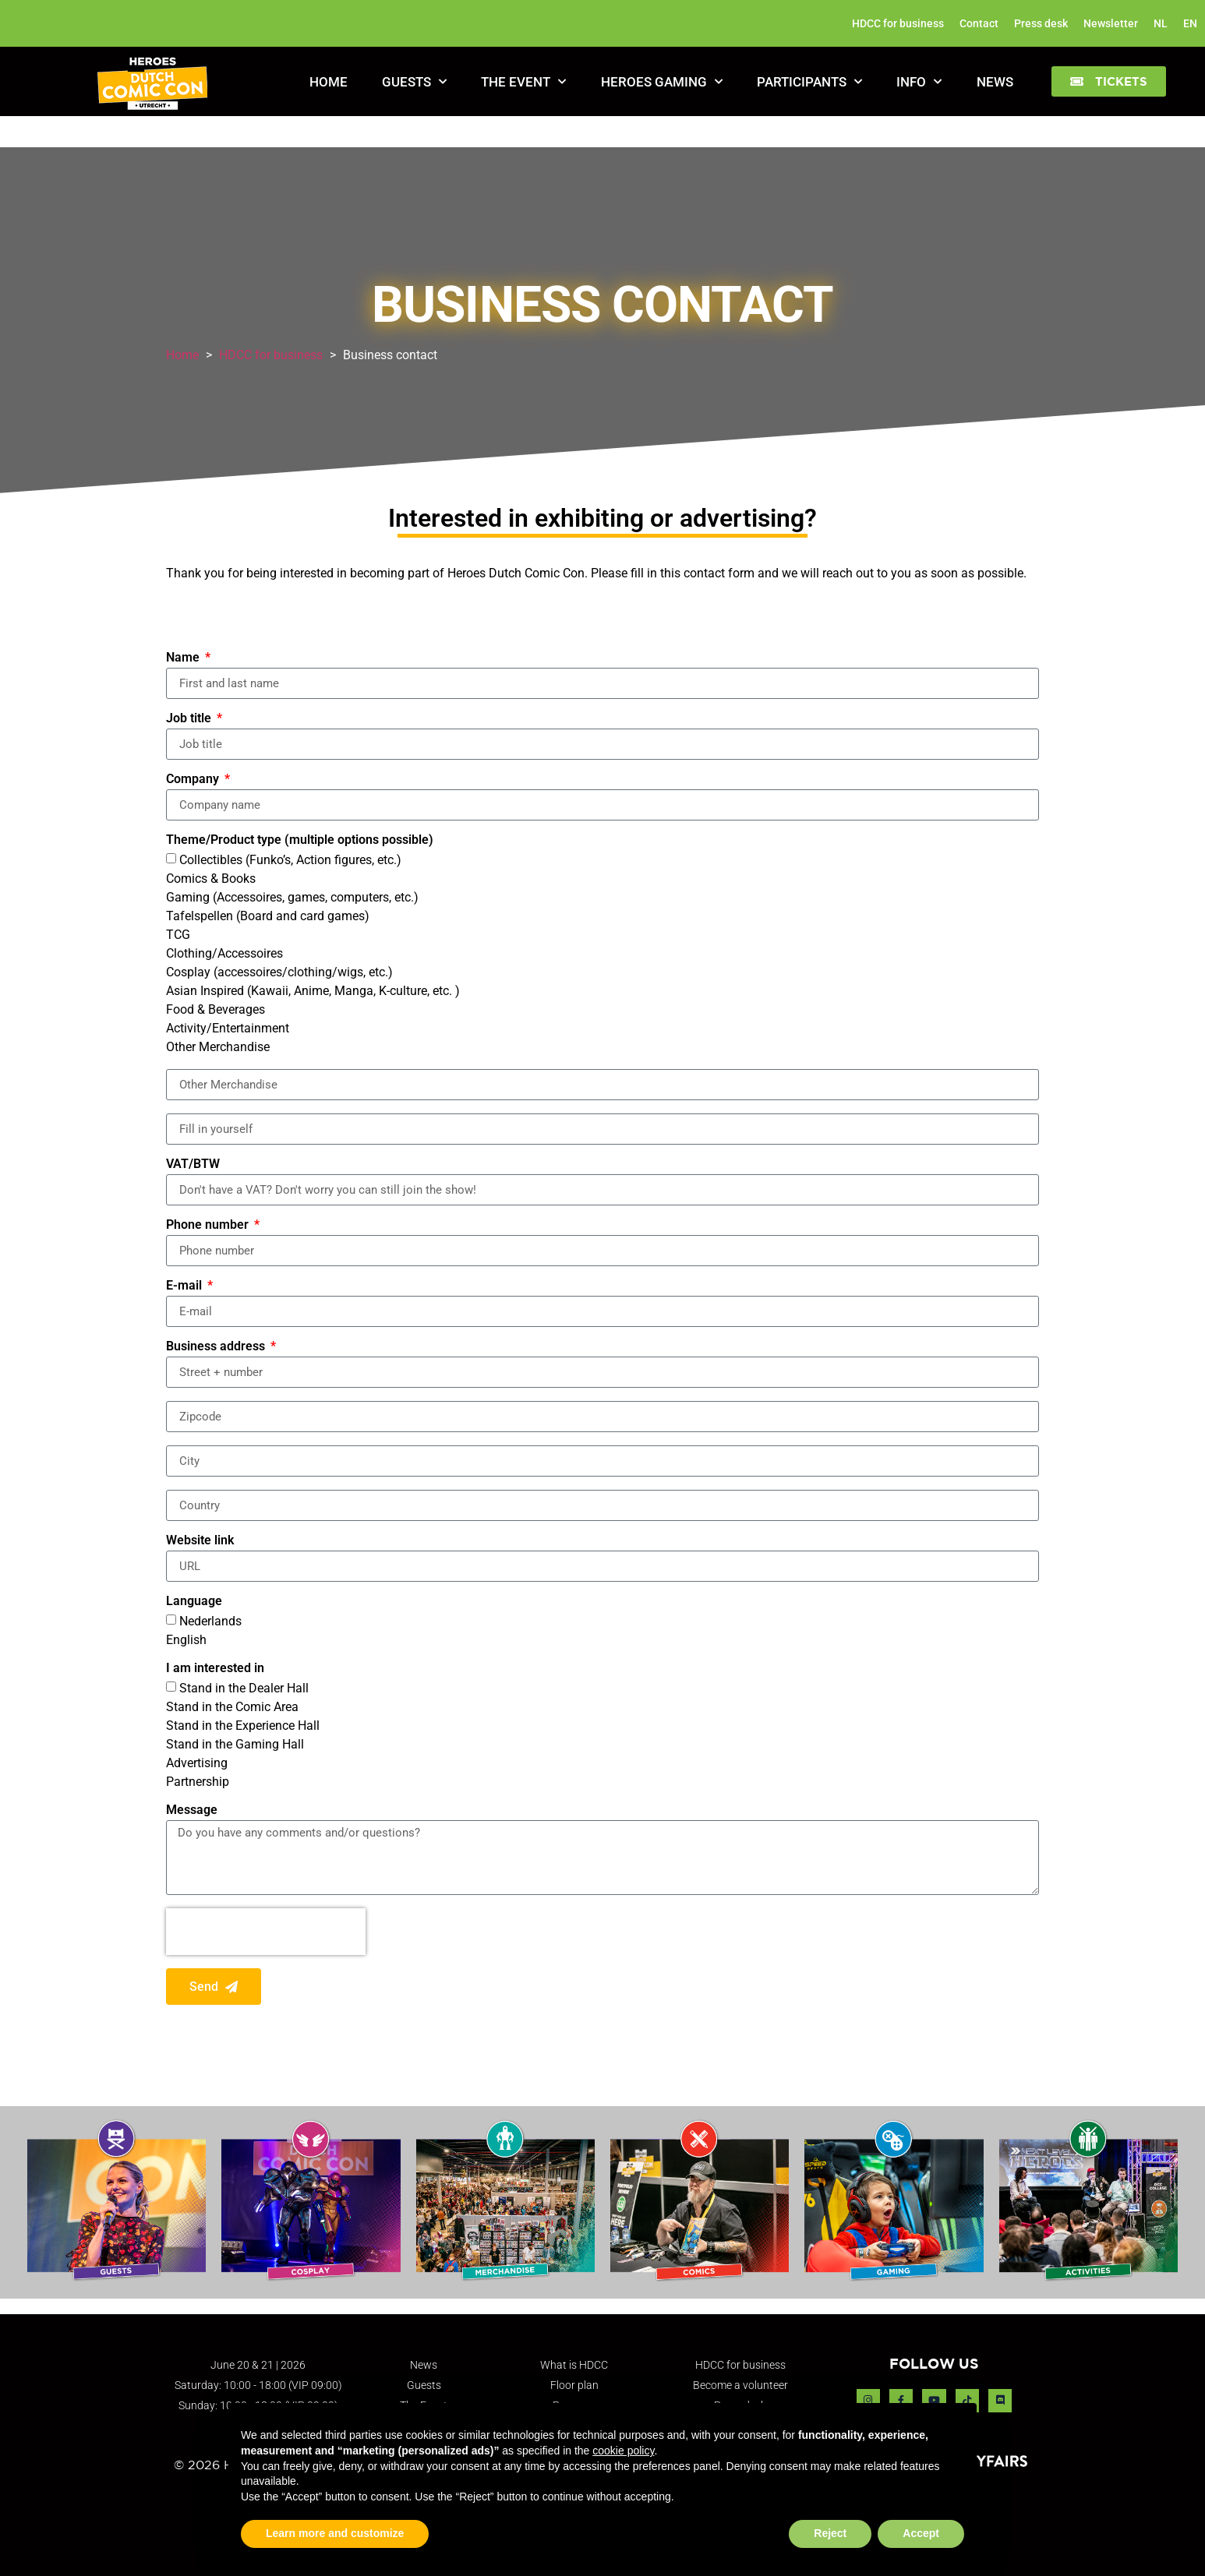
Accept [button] (921, 2533)
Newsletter (1110, 23)
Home (328, 82)
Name (184, 658)
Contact (978, 23)
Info (919, 81)
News (995, 82)
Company (194, 779)
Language (194, 1601)
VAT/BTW (193, 1164)
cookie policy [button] (623, 2450)
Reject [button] (830, 2533)
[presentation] (266, 1931)
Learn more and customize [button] (335, 2533)
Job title (190, 718)
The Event (523, 81)
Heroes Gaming (662, 81)
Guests (414, 81)
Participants (809, 81)
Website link (200, 1540)
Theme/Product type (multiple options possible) (299, 840)
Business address (217, 1346)
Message (191, 1810)
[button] (1108, 81)
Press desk (1041, 23)
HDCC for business (898, 23)
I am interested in (215, 1668)
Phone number (209, 1225)
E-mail (185, 1286)
